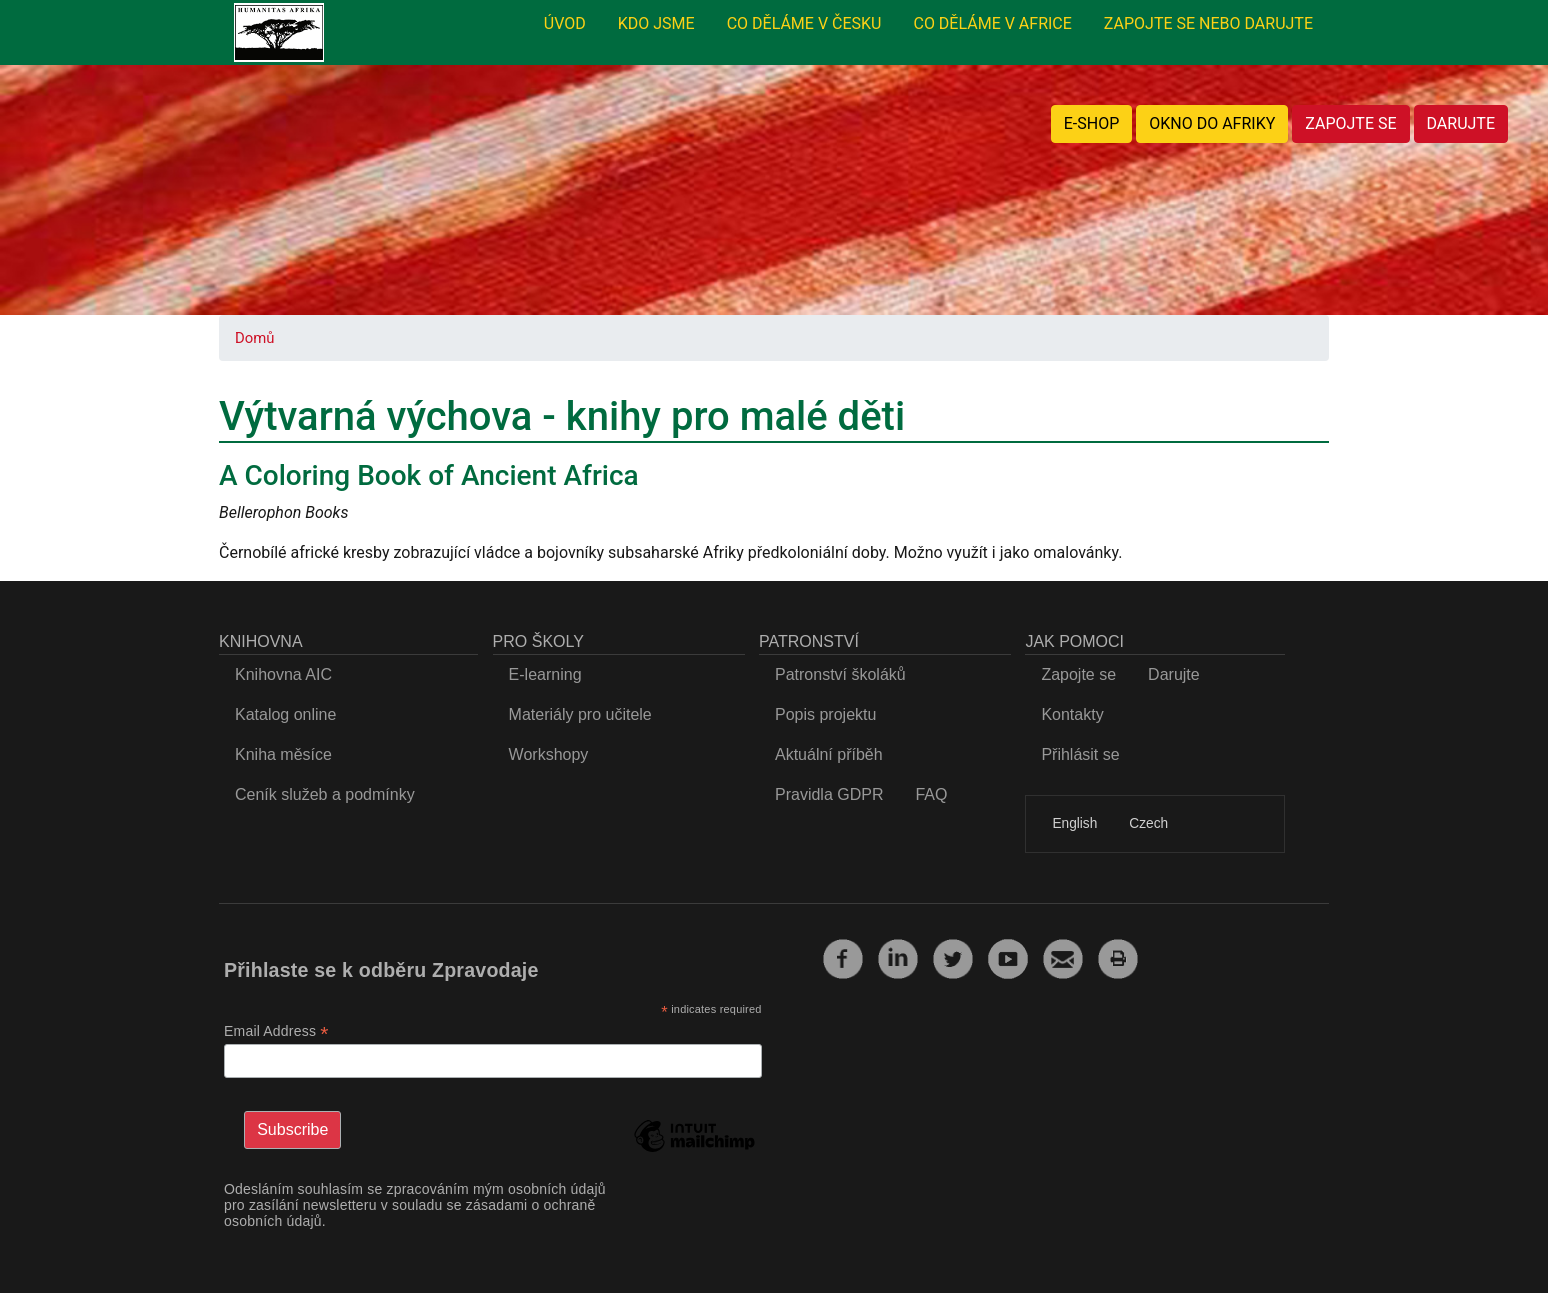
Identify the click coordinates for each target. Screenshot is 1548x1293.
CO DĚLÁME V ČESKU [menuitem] (804, 23)
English (1074, 823)
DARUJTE (1461, 123)
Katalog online (285, 714)
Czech (1148, 823)
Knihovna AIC (283, 674)
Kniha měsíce (283, 754)
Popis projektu (825, 714)
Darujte (1174, 674)
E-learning (545, 674)
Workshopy (549, 754)
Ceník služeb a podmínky (325, 794)
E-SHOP (1092, 123)
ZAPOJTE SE (1350, 123)
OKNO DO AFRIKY (1212, 123)
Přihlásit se (1080, 754)
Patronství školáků (840, 674)
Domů (254, 338)
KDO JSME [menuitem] (656, 23)
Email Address (276, 1031)
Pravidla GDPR (829, 794)
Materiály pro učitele (580, 714)
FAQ (931, 794)
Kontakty (1072, 714)
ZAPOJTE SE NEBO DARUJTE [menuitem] (1208, 23)
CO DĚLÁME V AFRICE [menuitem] (992, 23)
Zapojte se (1078, 674)
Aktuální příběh (829, 754)
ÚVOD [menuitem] (565, 23)
